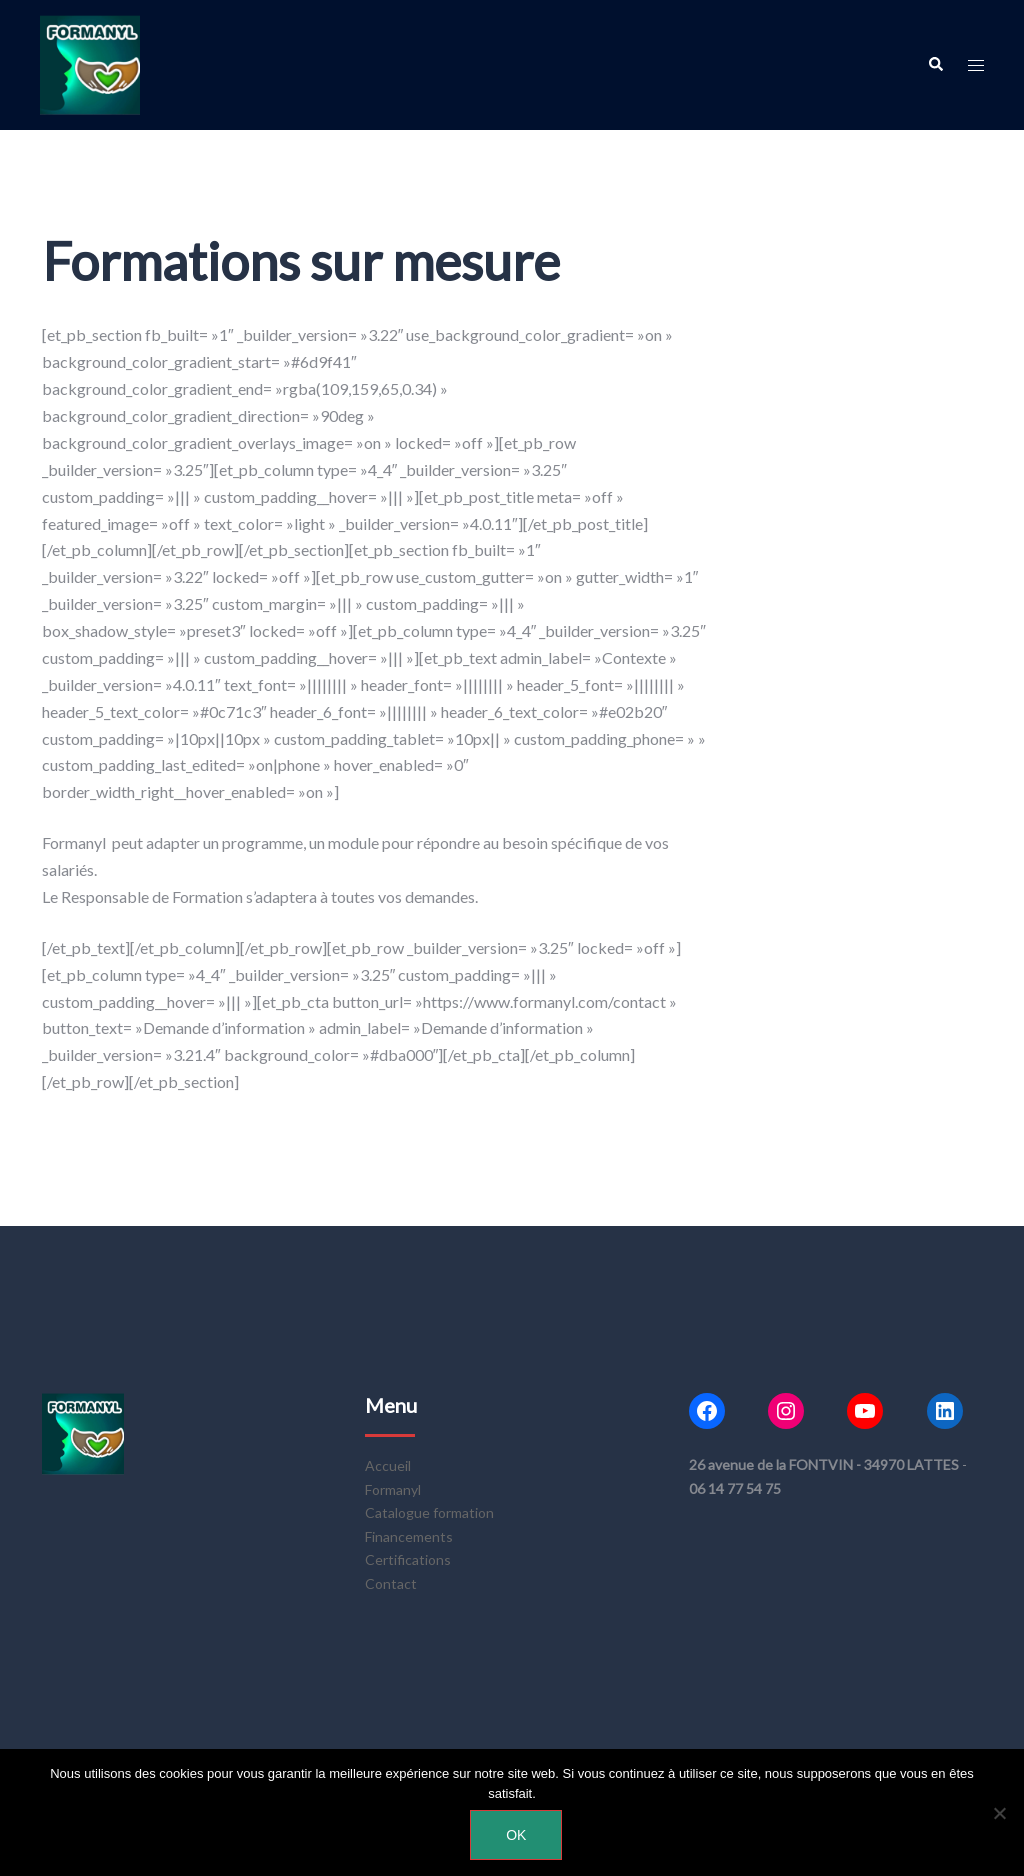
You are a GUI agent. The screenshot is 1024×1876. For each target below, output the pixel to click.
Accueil (388, 1465)
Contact (391, 1583)
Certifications (408, 1559)
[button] (935, 65)
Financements (409, 1536)
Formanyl (393, 1489)
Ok (517, 1836)
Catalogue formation (429, 1512)
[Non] (999, 1813)
